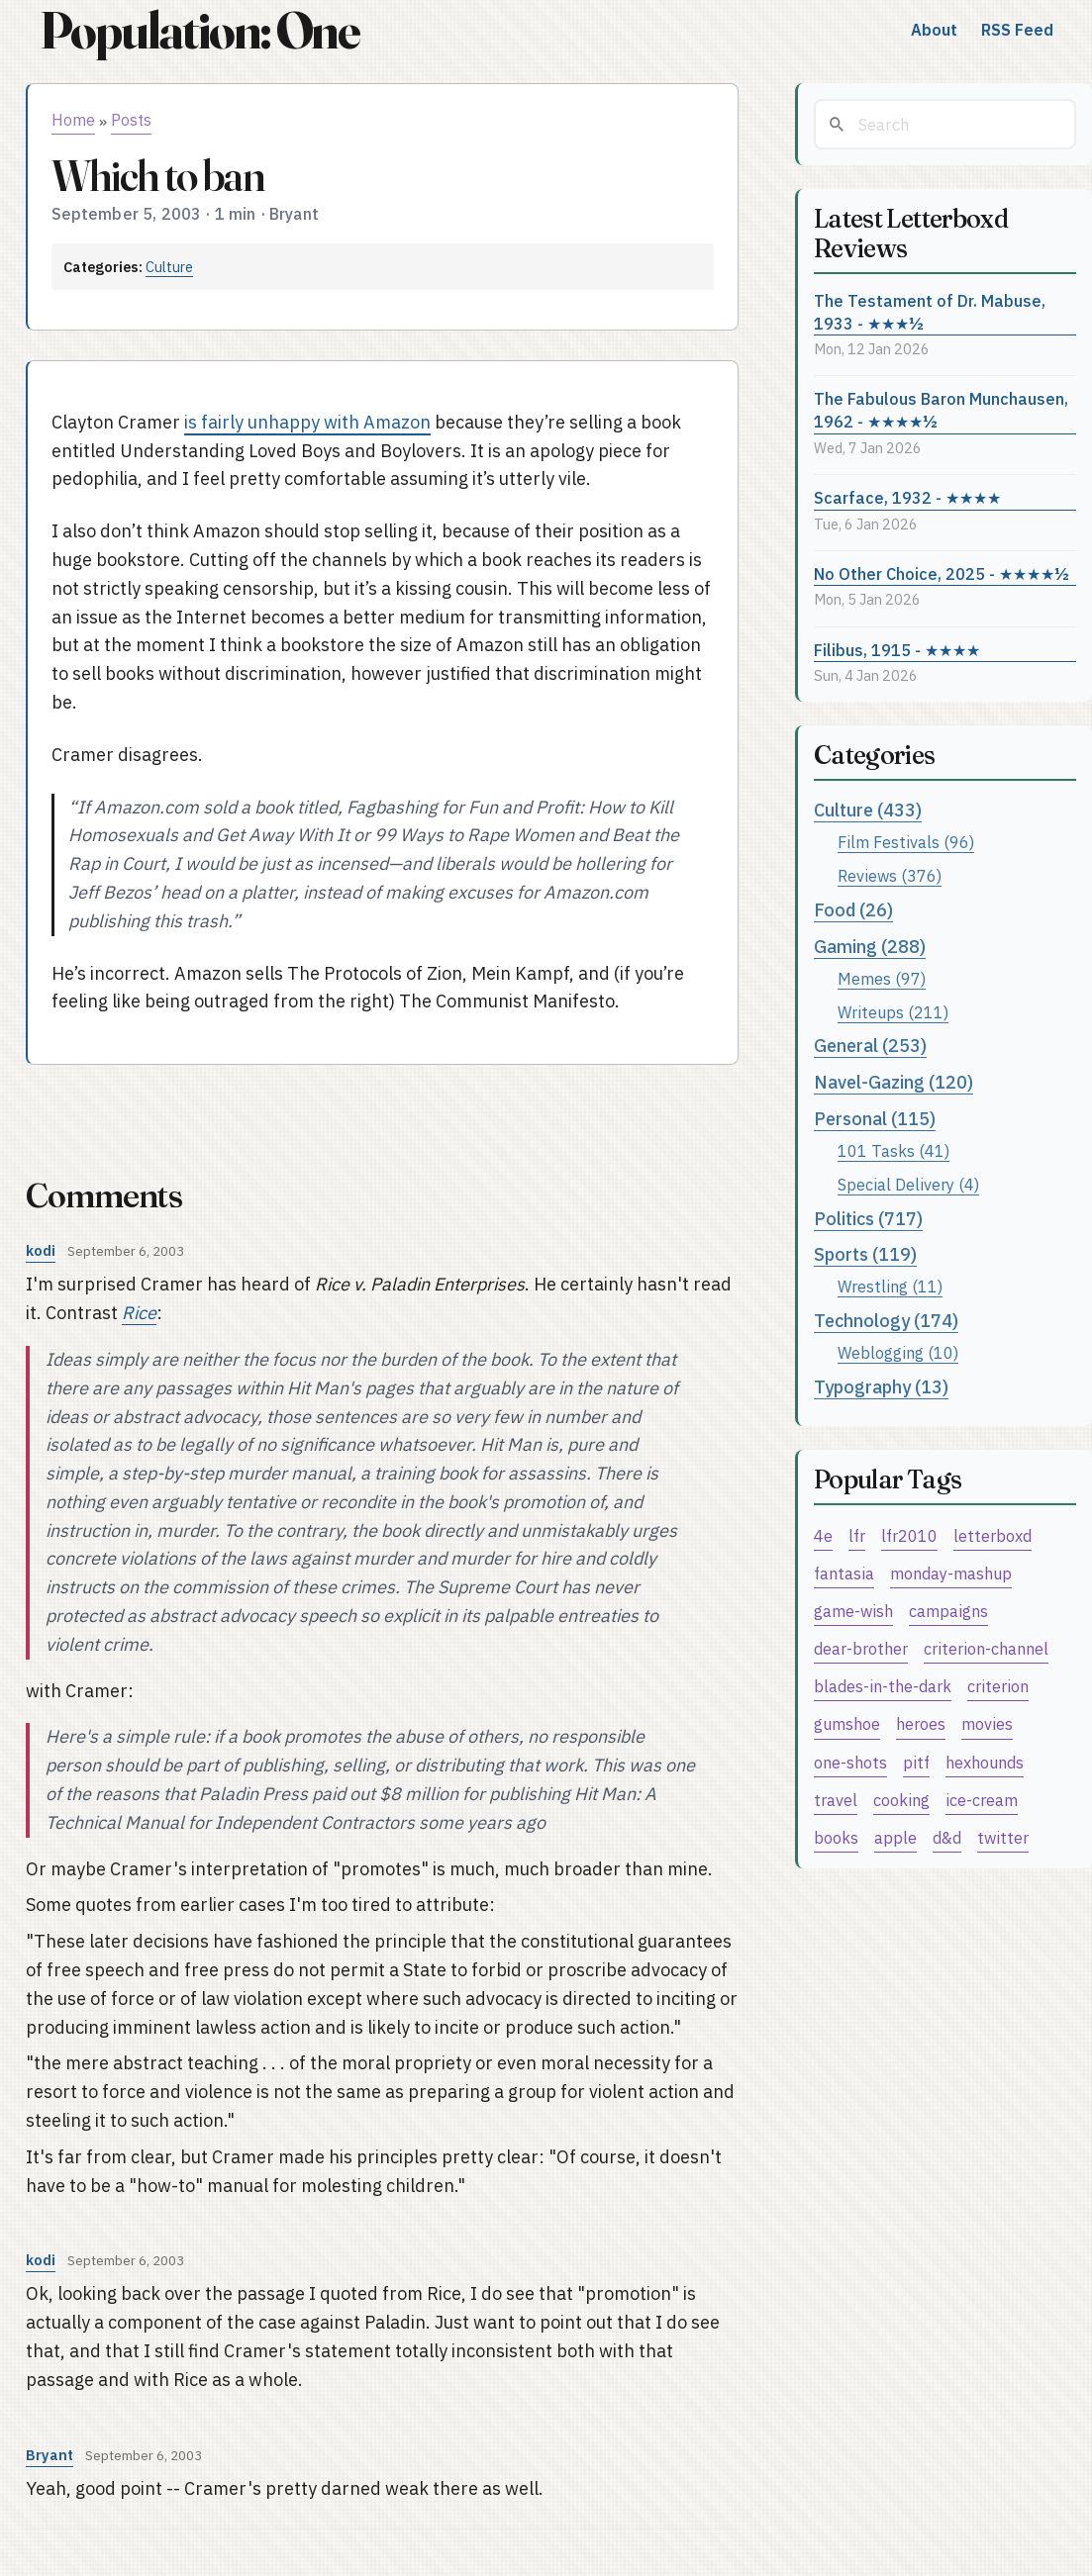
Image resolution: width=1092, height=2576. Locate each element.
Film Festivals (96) (906, 841)
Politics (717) (868, 1218)
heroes (920, 1723)
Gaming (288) (870, 946)
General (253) (870, 1045)
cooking (901, 1799)
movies (987, 1723)
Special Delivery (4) (908, 1184)
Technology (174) (886, 1320)
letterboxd (992, 1535)
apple (895, 1837)
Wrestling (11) (890, 1286)
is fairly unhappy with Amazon (307, 422)
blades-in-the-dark (882, 1685)
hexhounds (984, 1762)
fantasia (844, 1573)
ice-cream (981, 1799)
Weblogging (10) (898, 1352)
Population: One (200, 30)
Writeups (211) (893, 1012)
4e (823, 1535)
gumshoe (847, 1723)
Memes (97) (882, 978)
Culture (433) (868, 810)
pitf (916, 1762)
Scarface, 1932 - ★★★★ (907, 497)
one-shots (850, 1762)
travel (835, 1799)
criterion (998, 1685)
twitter (1003, 1837)
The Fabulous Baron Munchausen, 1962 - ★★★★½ (941, 409)
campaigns (948, 1610)
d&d (947, 1837)
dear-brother (861, 1648)
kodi (40, 1250)
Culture (169, 266)
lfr (856, 1535)
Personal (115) (875, 1118)
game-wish (853, 1610)
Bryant (49, 2454)
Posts (131, 120)
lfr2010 (909, 1535)
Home (73, 120)
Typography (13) (881, 1387)
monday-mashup (951, 1573)
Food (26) (853, 910)
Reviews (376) (890, 875)
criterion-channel (986, 1648)
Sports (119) (865, 1254)
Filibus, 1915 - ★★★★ (897, 649)
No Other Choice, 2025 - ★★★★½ (941, 573)
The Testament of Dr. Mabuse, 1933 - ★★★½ (929, 312)
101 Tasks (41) (893, 1150)
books (836, 1837)
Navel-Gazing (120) (893, 1082)
